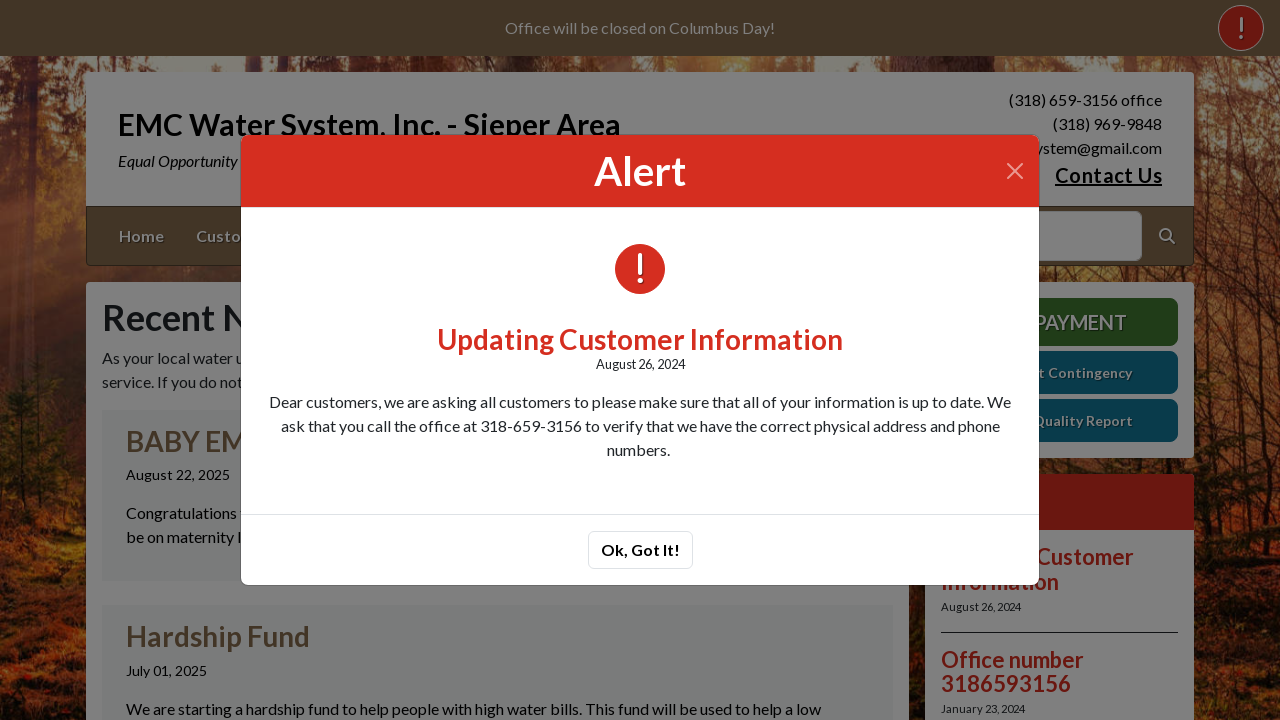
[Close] (1015, 171)
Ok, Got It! (640, 549)
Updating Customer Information (640, 339)
